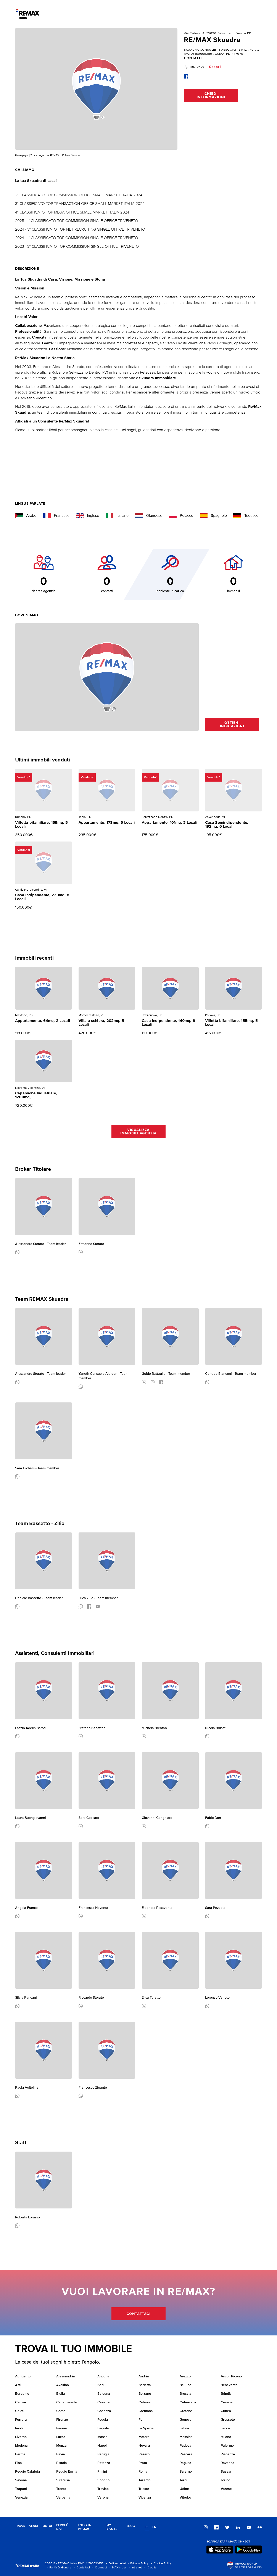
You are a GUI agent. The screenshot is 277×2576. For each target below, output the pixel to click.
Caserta (103, 2402)
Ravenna (227, 2463)
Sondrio (103, 2480)
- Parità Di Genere (58, 2567)
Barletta (144, 2385)
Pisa (18, 2463)
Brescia (185, 2394)
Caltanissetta (66, 2402)
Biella (60, 2394)
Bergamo (22, 2394)
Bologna (103, 2394)
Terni (183, 2480)
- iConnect (99, 2567)
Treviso (103, 2489)
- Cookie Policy (160, 2563)
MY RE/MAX (112, 2527)
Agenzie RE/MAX (49, 155)
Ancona (103, 2376)
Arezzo (185, 2376)
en (154, 2527)
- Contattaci (81, 2567)
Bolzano (144, 2394)
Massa (102, 2437)
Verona (103, 2497)
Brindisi (226, 2394)
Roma (142, 2471)
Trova (34, 155)
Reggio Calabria (27, 2471)
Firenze (62, 2420)
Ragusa (185, 2463)
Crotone (186, 2411)
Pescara (186, 2454)
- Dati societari (115, 2563)
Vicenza (144, 2497)
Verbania (63, 2497)
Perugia (103, 2454)
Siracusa (63, 2480)
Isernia (61, 2428)
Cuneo (226, 2411)
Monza (61, 2446)
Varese (226, 2489)
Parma (20, 2454)
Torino (225, 2480)
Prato (142, 2463)
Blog (131, 2526)
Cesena (227, 2402)
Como (60, 2411)
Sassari (226, 2471)
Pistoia (61, 2463)
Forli (141, 2420)
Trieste (143, 2489)
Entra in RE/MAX (84, 2527)
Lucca (60, 2437)
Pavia (60, 2454)
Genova (186, 2420)
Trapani (21, 2489)
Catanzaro (188, 2402)
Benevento (229, 2385)
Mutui (47, 2526)
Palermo (227, 2446)
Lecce (225, 2428)
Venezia (21, 2497)
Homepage (21, 155)
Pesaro (144, 2454)
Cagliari (21, 2402)
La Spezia (146, 2428)
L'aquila (103, 2428)
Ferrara (21, 2420)
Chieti (19, 2411)
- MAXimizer (117, 2567)
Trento (61, 2489)
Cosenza (104, 2411)
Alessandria (65, 2376)
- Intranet (134, 2567)
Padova (185, 2446)
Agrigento (23, 2376)
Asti (18, 2385)
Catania (144, 2402)
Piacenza (228, 2454)
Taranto (144, 2480)
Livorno (21, 2437)
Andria (143, 2376)
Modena (21, 2446)
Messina (186, 2437)
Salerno (186, 2471)
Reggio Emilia (66, 2471)
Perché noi (62, 2527)
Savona (21, 2480)
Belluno (185, 2385)
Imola (19, 2428)
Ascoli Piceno (231, 2376)
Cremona (145, 2411)
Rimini (102, 2471)
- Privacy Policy (137, 2563)
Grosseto (228, 2420)
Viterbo (185, 2497)
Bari (100, 2385)
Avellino (62, 2385)
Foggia (102, 2420)
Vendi (33, 2526)
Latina (184, 2428)
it (146, 2527)
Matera (144, 2437)
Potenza (103, 2463)
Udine (184, 2489)
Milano (226, 2437)
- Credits (149, 2567)
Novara (144, 2446)
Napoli (102, 2446)
